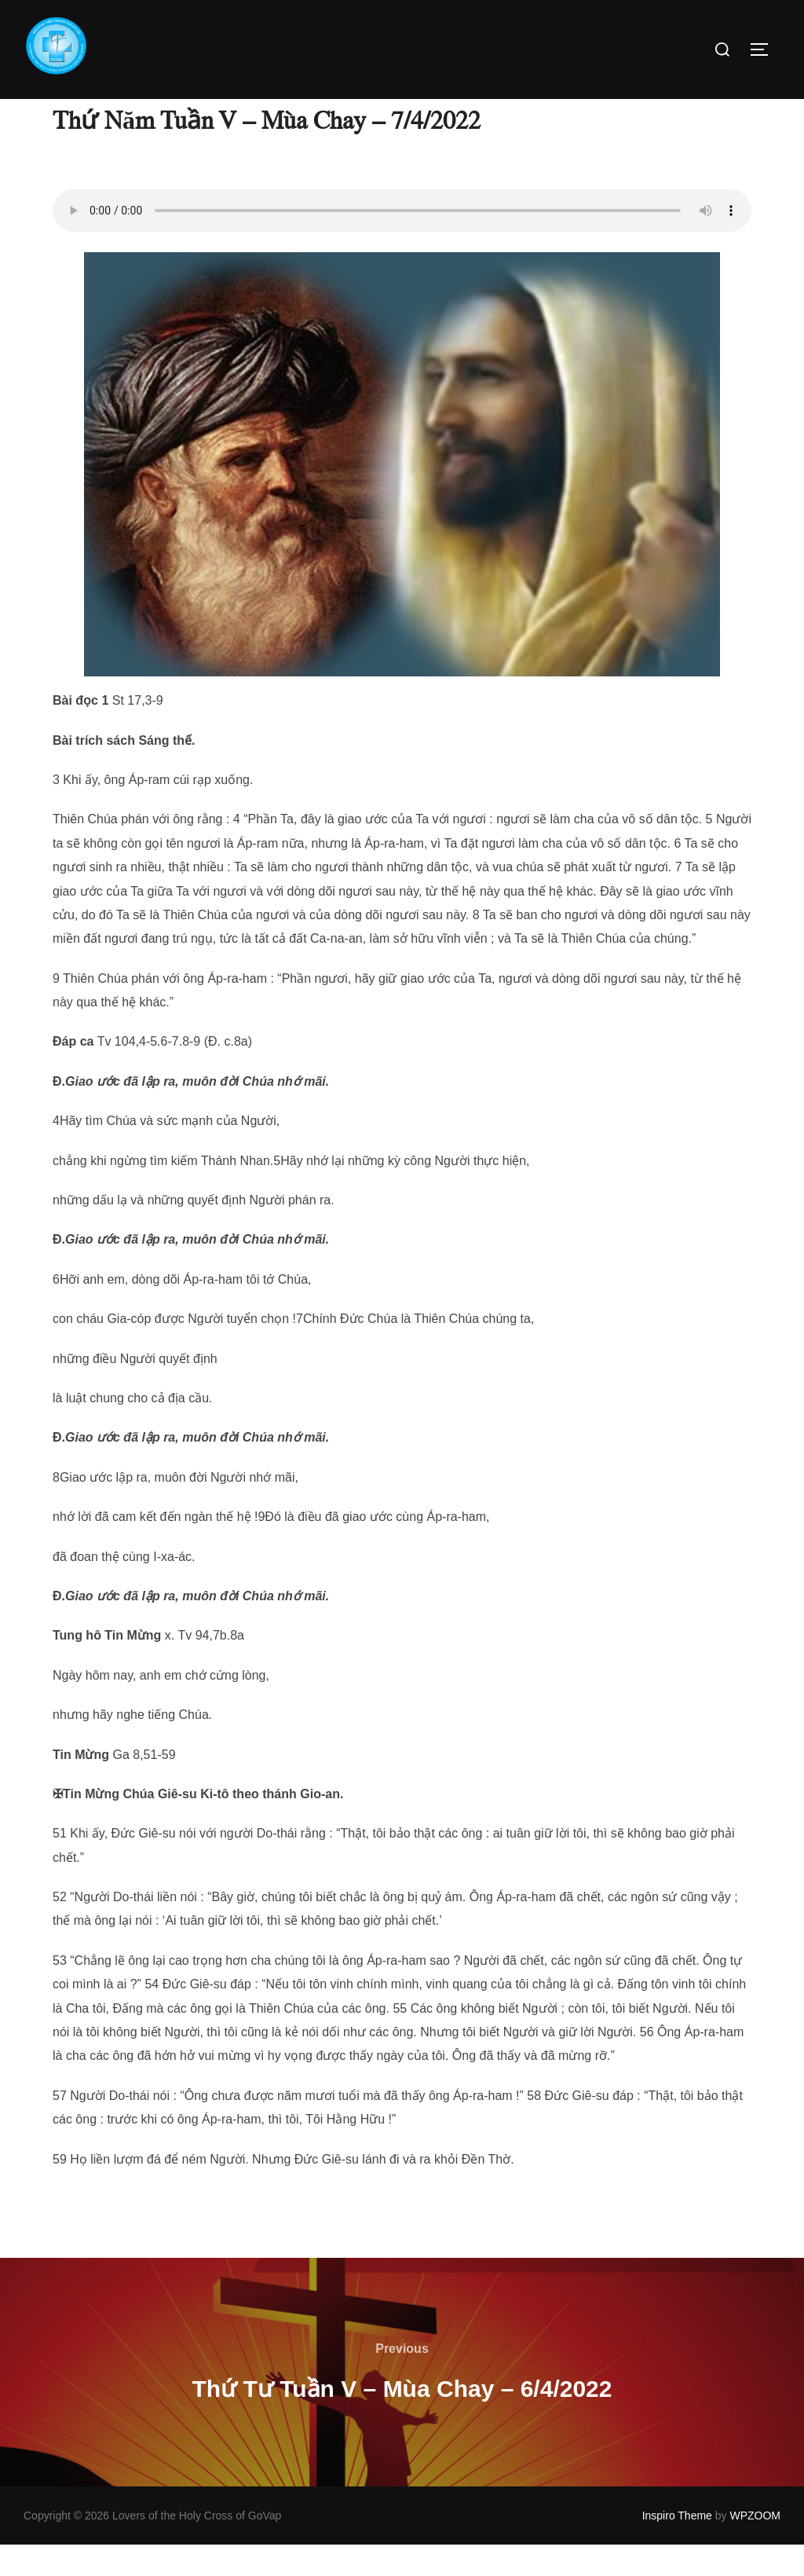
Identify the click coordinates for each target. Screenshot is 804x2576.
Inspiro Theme (677, 2547)
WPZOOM (754, 2547)
